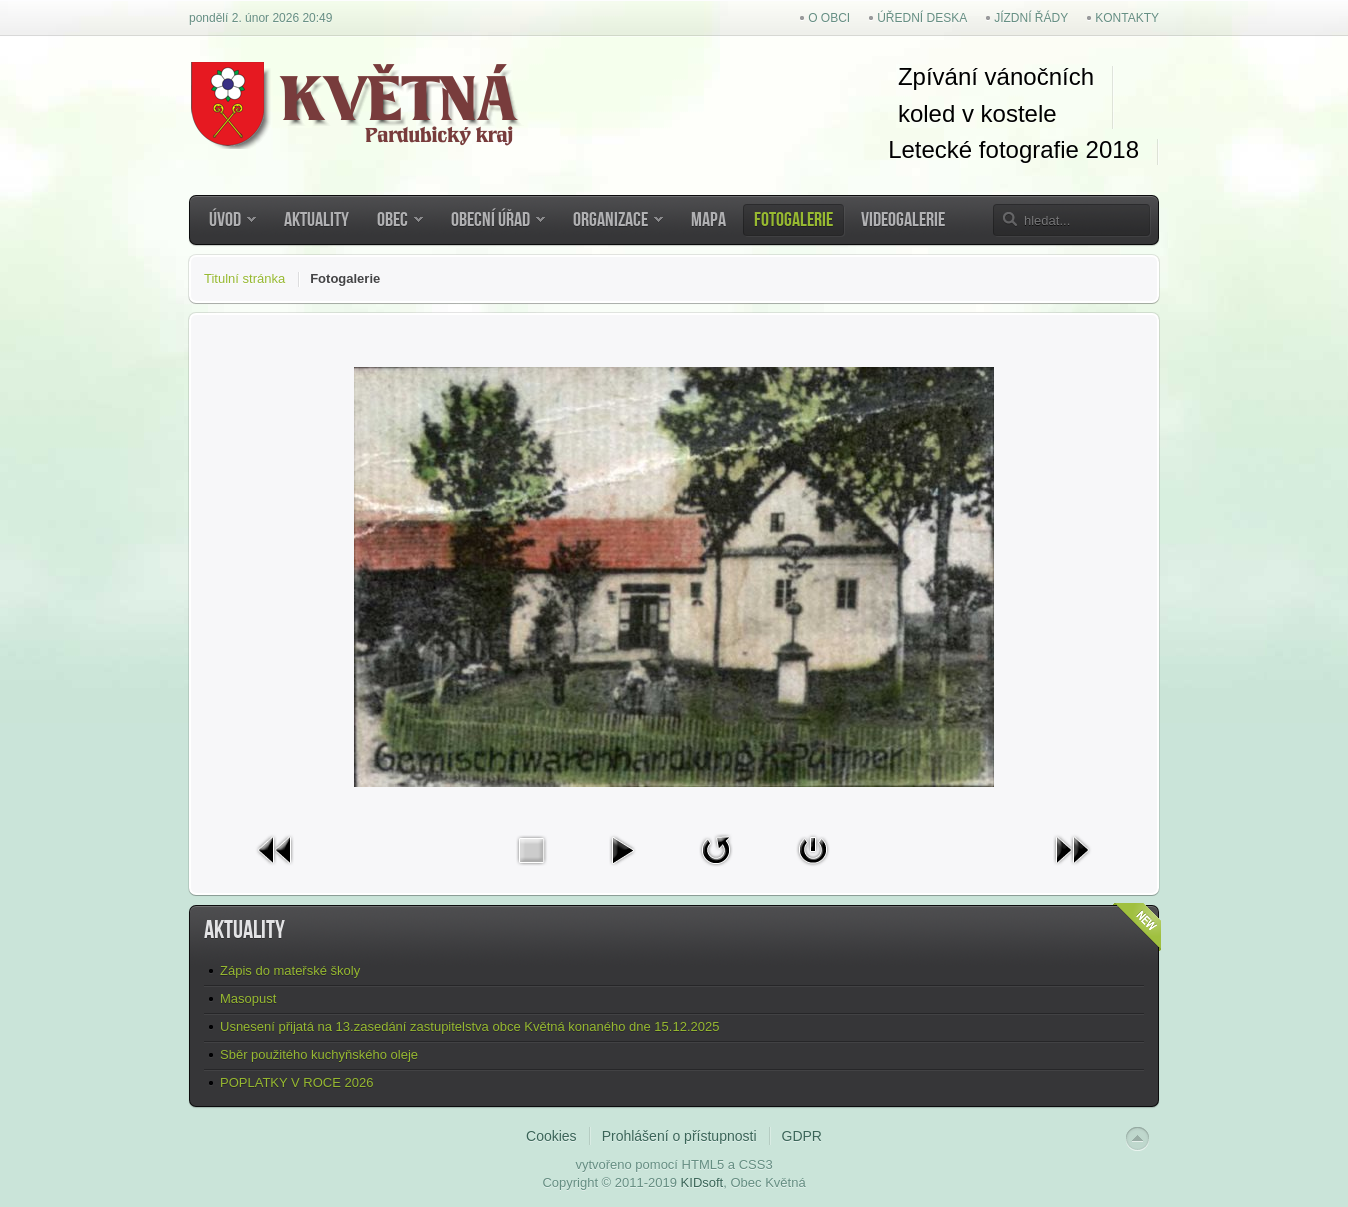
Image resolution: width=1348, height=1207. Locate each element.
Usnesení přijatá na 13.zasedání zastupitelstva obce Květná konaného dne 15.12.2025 (469, 1026)
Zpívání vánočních (996, 76)
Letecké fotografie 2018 (1013, 149)
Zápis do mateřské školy (290, 970)
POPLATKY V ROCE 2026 (296, 1082)
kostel (1008, 113)
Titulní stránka (244, 278)
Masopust (248, 998)
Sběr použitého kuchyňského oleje (319, 1054)
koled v (936, 113)
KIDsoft (702, 1182)
